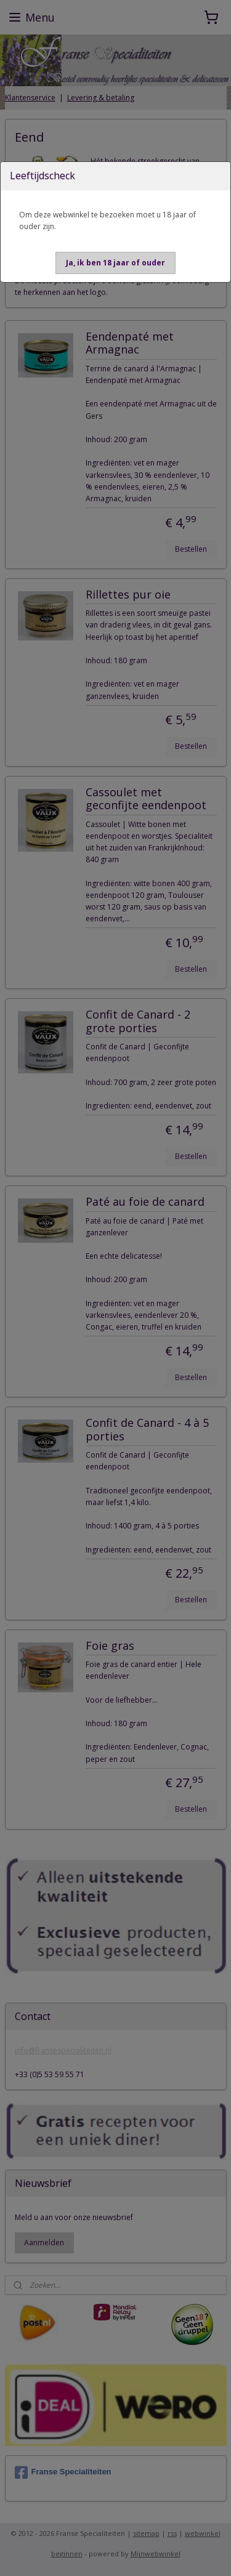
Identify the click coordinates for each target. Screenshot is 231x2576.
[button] (115, 263)
